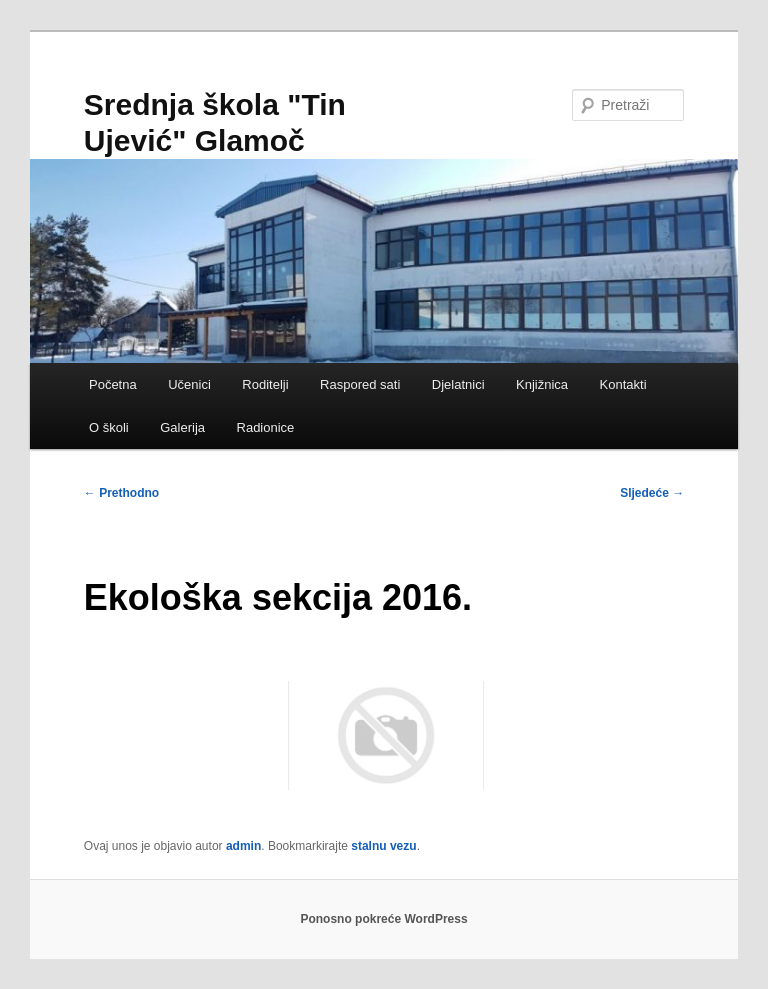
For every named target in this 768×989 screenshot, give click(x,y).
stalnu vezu (383, 846)
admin (243, 846)
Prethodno (121, 493)
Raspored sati (360, 384)
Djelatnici (458, 384)
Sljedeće (652, 493)
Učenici (189, 384)
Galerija (182, 427)
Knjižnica (542, 384)
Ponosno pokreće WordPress (383, 919)
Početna (113, 384)
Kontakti (623, 384)
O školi (109, 427)
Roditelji (265, 384)
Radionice (266, 427)
